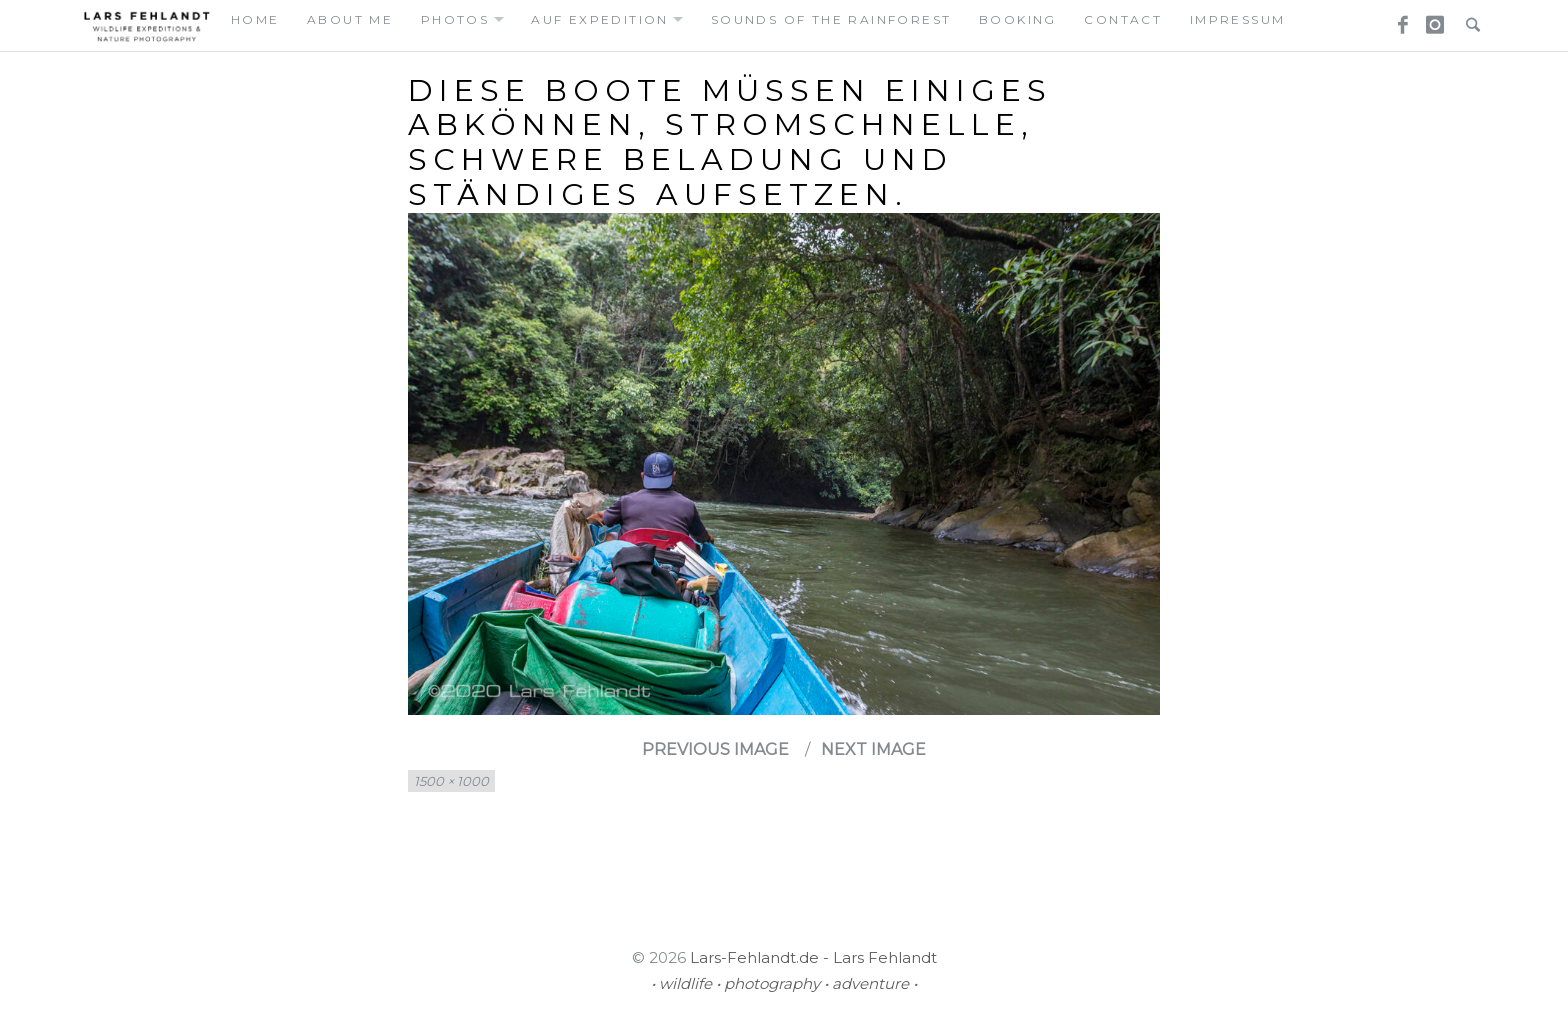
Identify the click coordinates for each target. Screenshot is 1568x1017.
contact (1123, 19)
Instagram (1432, 19)
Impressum (1238, 19)
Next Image (873, 749)
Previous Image (715, 749)
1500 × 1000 (451, 781)
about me (350, 19)
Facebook (1396, 19)
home (255, 19)
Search (1468, 19)
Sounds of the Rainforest (831, 19)
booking (1018, 19)
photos (455, 19)
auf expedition (600, 19)
